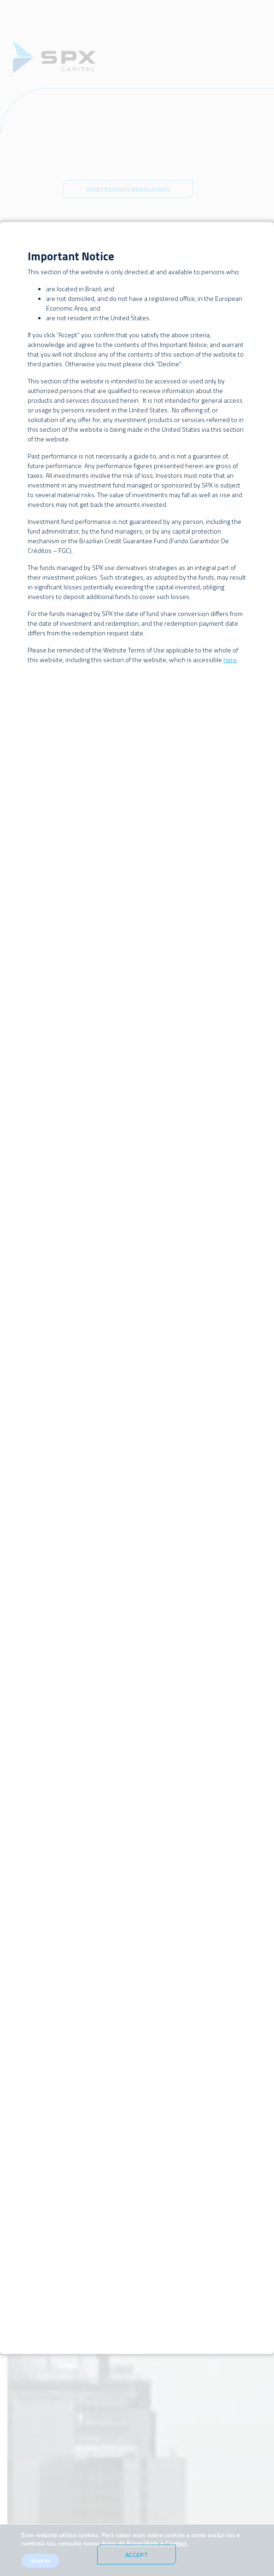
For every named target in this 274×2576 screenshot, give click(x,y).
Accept (136, 2554)
